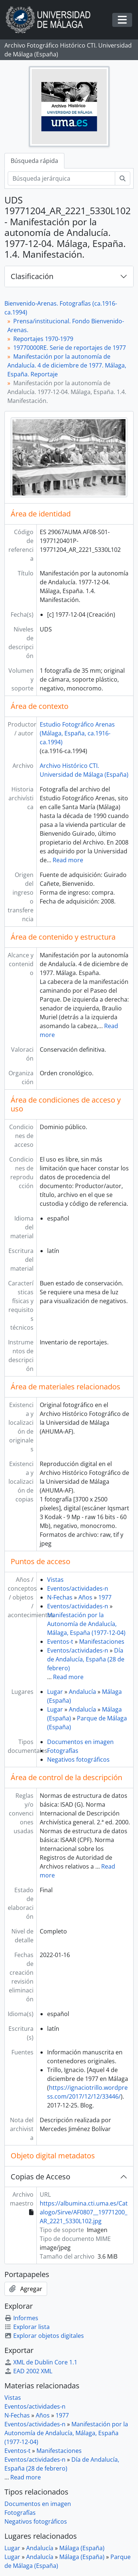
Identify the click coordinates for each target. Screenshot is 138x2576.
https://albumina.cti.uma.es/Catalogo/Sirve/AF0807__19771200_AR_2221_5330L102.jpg (84, 2212)
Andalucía (82, 1692)
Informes (21, 2318)
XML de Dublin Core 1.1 (40, 2362)
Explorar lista (27, 2327)
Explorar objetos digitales (44, 2336)
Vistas (55, 1580)
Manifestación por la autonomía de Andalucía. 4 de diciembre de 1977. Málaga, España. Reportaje (66, 365)
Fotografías (62, 1751)
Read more (68, 860)
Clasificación (32, 276)
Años (85, 1597)
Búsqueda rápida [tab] (34, 161)
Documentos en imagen (80, 1742)
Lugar (55, 1692)
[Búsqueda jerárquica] (61, 178)
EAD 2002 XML (28, 2371)
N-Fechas (59, 1597)
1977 (105, 1597)
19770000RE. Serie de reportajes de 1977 (69, 348)
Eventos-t (60, 1641)
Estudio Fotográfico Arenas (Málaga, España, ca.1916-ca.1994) (77, 733)
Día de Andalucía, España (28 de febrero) (85, 1659)
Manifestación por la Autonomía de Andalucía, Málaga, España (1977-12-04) (86, 1624)
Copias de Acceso (40, 2177)
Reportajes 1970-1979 (43, 339)
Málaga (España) (82, 2548)
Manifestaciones (101, 1641)
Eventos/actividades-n (77, 1588)
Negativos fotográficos (78, 1759)
